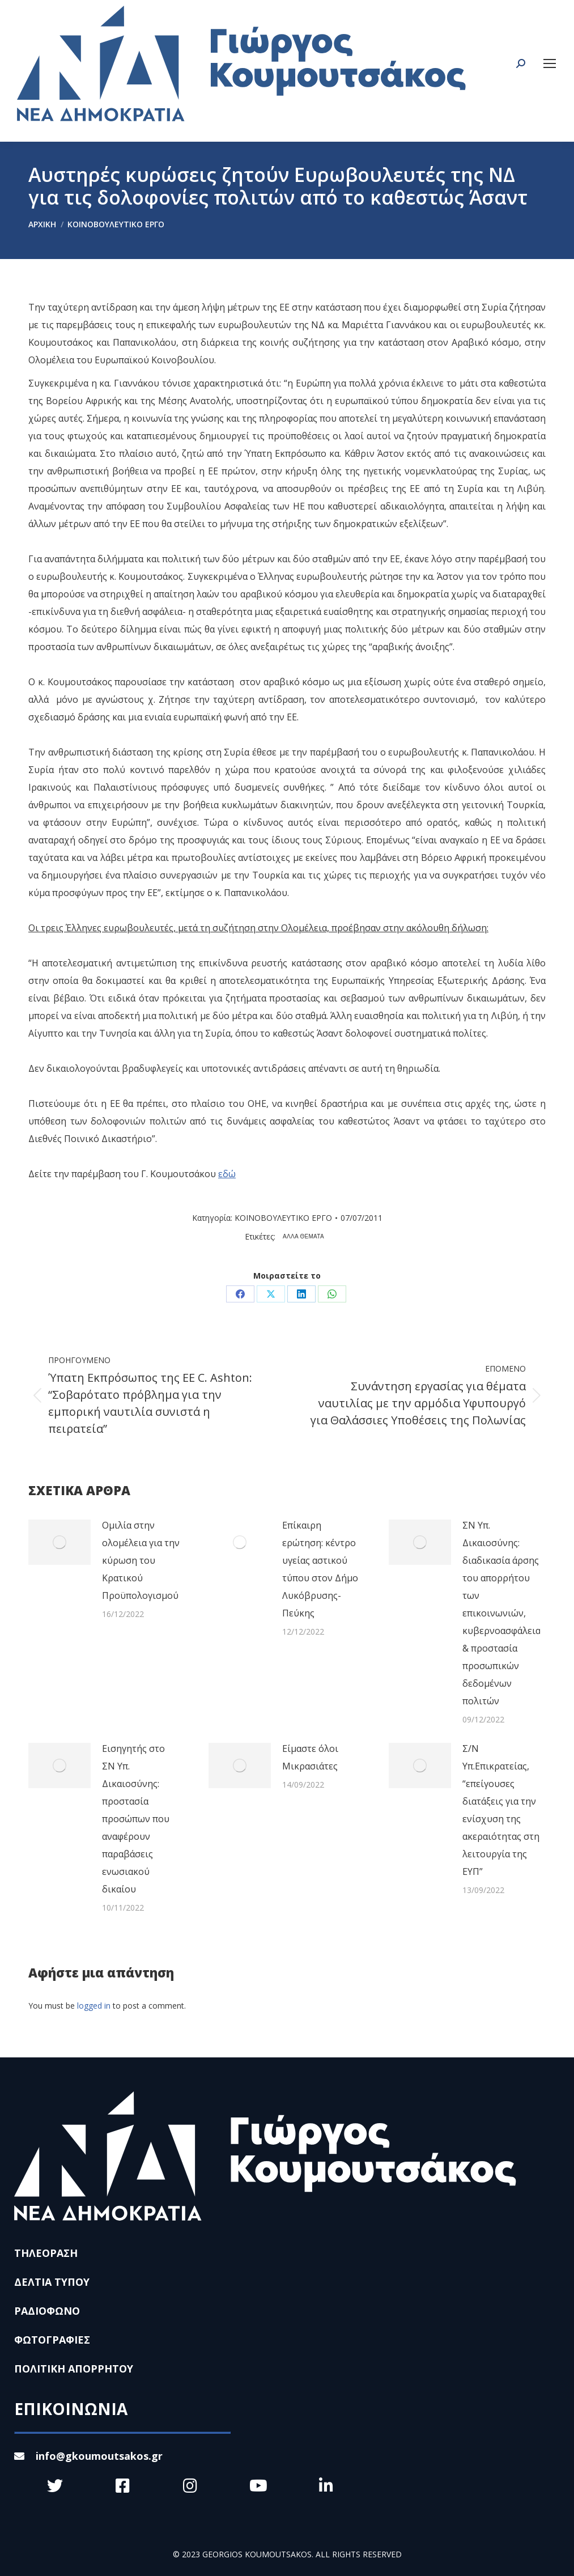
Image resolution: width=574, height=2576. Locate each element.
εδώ (227, 1174)
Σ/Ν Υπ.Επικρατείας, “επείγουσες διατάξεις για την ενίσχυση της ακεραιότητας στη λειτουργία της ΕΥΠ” (500, 1810)
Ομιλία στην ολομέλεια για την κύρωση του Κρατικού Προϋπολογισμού (141, 1560)
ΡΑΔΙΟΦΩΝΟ (47, 2311)
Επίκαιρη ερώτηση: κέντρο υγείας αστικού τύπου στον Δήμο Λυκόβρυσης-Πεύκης (320, 1569)
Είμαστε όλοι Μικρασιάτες (310, 1757)
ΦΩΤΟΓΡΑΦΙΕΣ (52, 2339)
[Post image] (59, 1542)
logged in (93, 2005)
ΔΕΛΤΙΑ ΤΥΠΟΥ (52, 2282)
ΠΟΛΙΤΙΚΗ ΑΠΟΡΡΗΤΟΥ (73, 2368)
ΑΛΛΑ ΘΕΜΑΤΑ (303, 1236)
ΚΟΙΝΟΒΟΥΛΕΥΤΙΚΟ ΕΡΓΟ (283, 1217)
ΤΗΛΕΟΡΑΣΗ (46, 2253)
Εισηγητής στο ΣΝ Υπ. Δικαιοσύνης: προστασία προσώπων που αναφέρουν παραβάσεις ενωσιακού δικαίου (135, 1818)
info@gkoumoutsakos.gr (88, 2456)
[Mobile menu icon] (549, 63)
